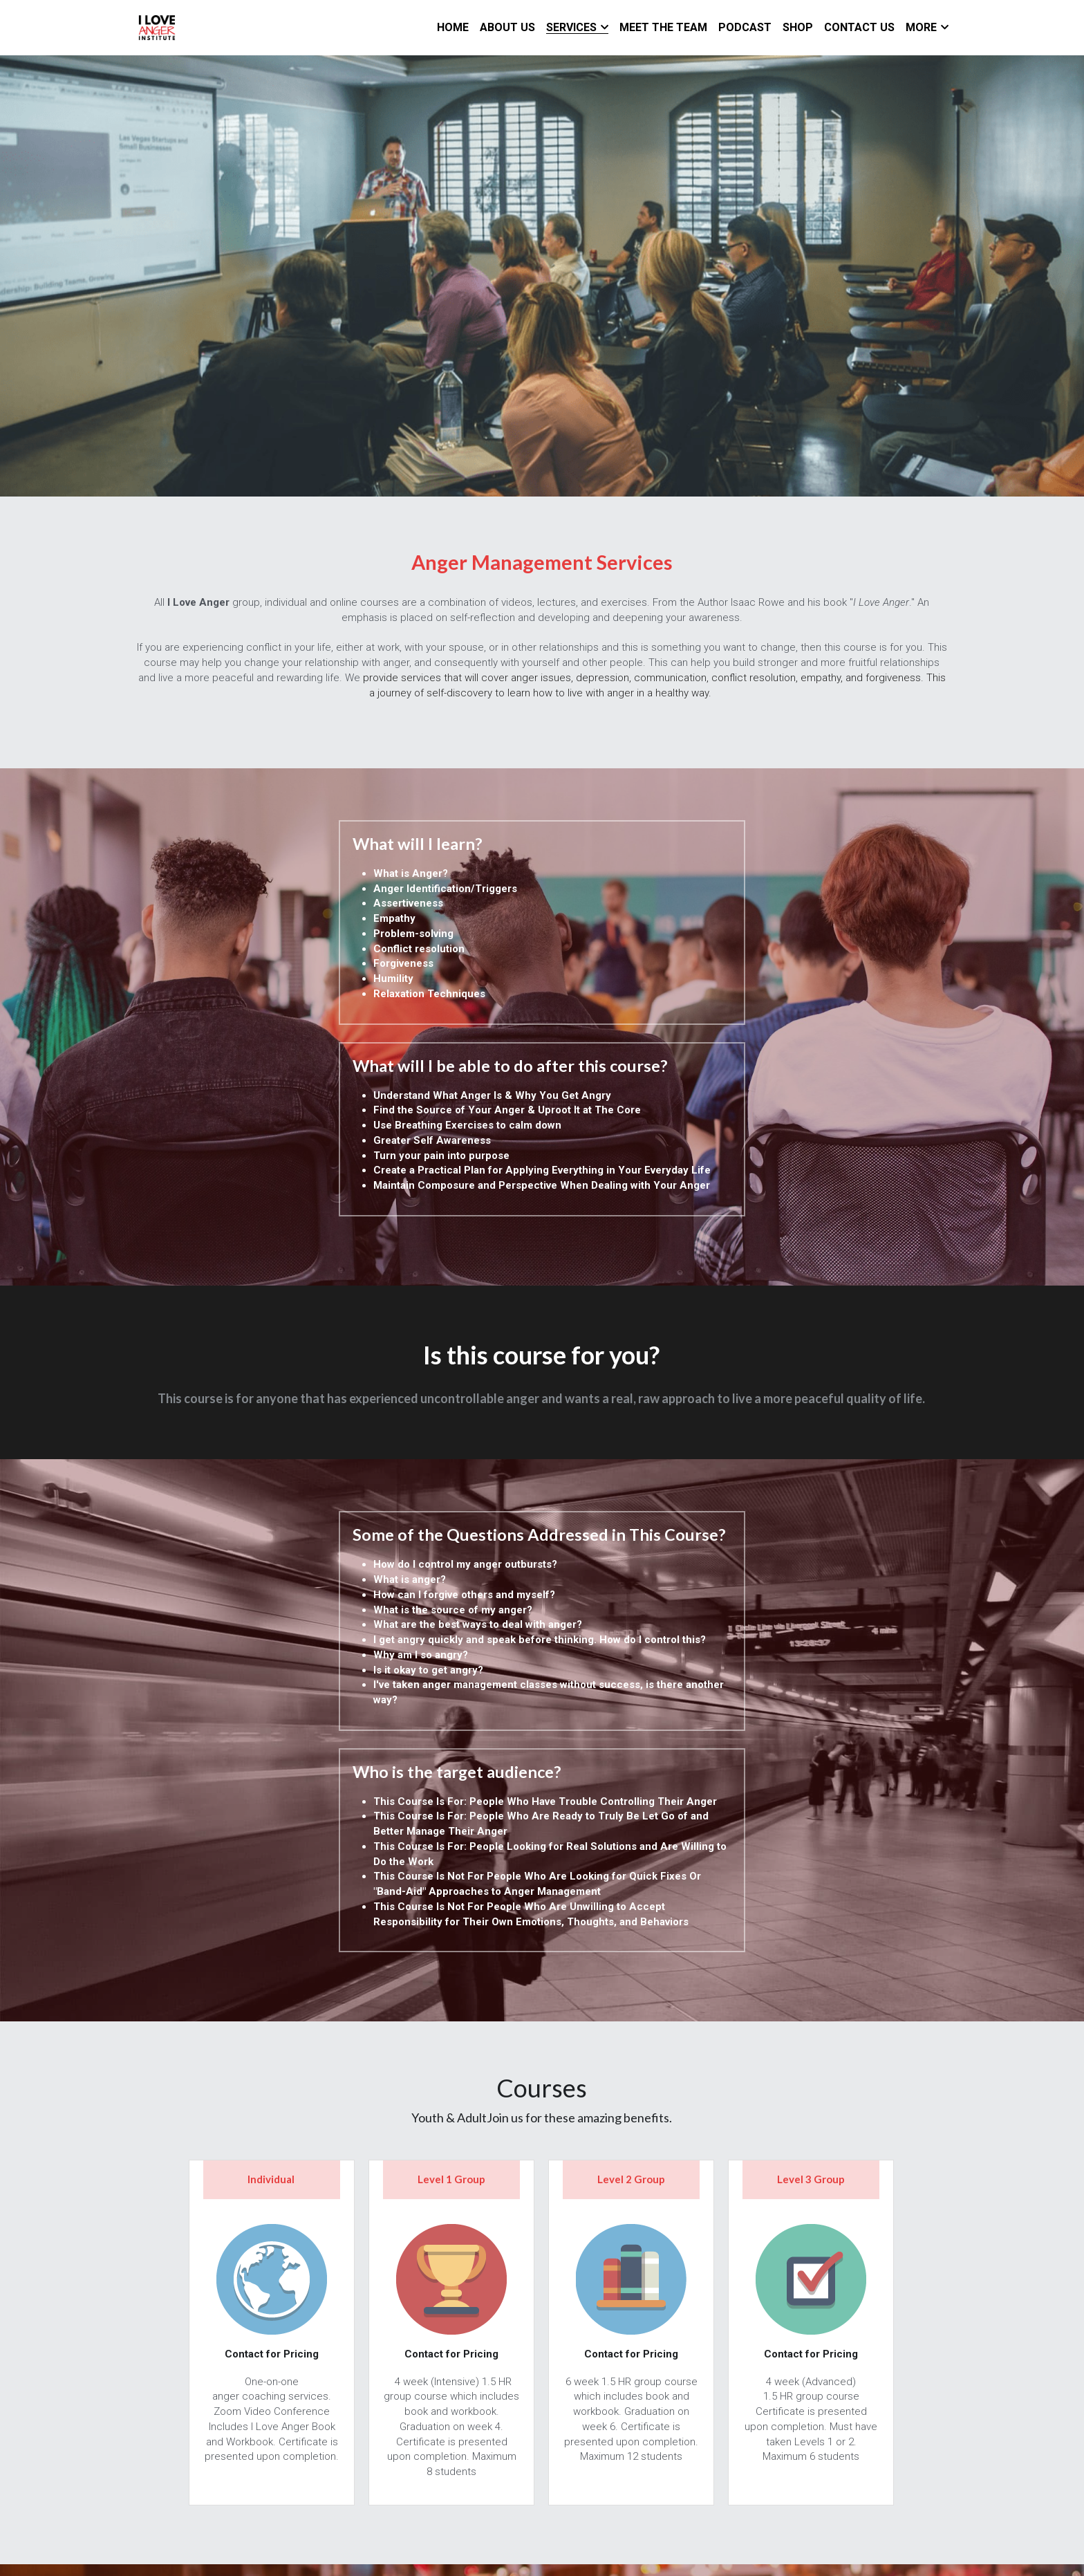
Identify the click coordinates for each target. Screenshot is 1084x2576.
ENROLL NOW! (541, 2333)
